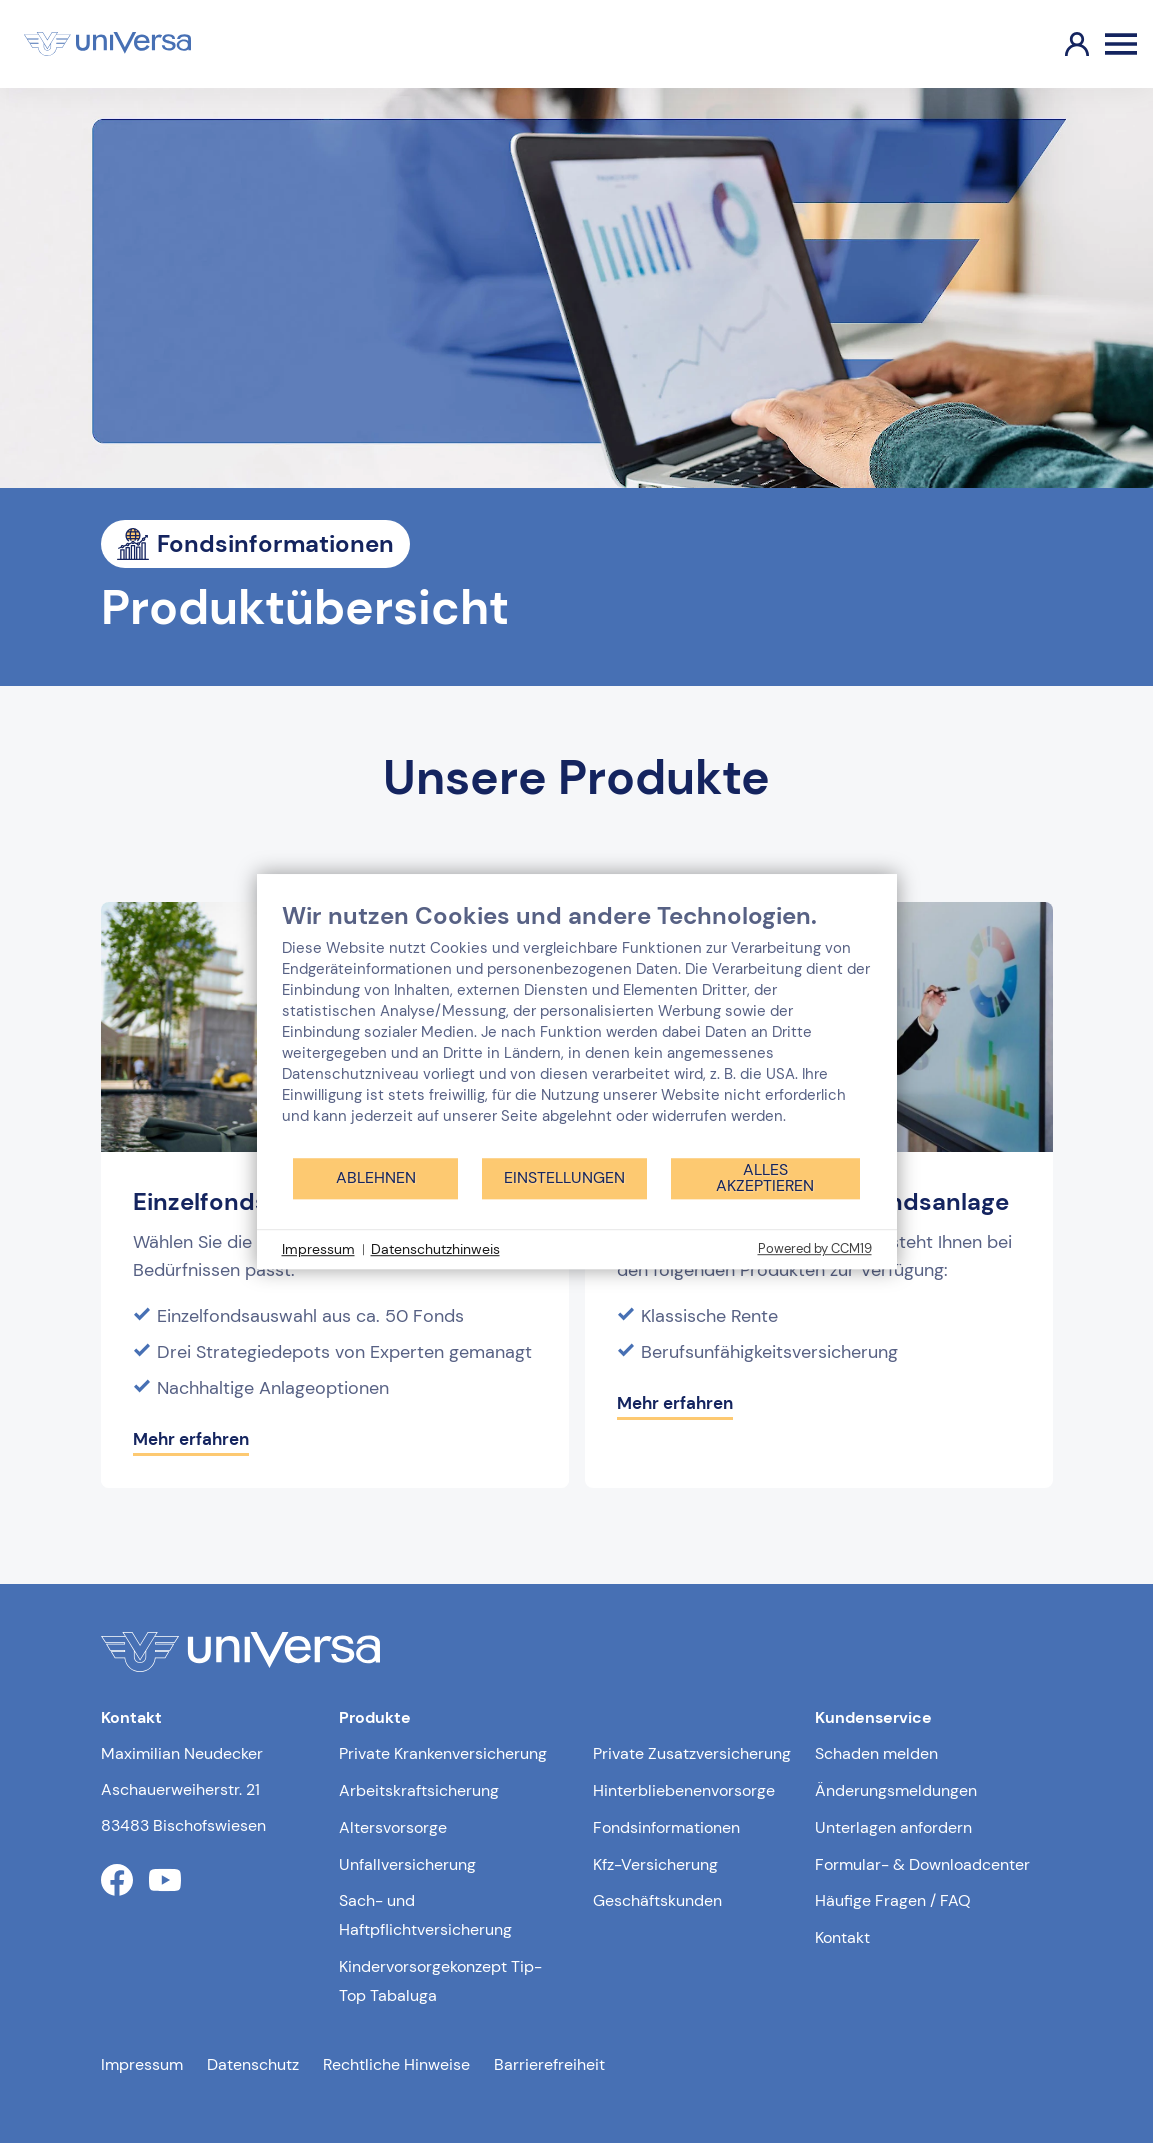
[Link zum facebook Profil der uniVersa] (117, 1880)
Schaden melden (876, 1753)
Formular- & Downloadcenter (922, 1864)
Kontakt (842, 1937)
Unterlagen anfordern (893, 1827)
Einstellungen (564, 1177)
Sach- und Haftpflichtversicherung (425, 1915)
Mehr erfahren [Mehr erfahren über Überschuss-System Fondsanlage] (675, 1403)
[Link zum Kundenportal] (1061, 44)
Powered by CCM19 (815, 1248)
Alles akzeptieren (765, 1177)
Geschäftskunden (657, 1900)
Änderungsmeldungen (896, 1790)
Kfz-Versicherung (655, 1864)
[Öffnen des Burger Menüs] (1121, 44)
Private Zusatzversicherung (692, 1753)
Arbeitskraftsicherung (419, 1790)
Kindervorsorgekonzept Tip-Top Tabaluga (440, 1981)
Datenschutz (253, 2064)
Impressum (142, 2064)
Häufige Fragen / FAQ (893, 1900)
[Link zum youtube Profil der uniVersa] (165, 1880)
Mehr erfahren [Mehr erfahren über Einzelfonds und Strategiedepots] (191, 1439)
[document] (577, 1028)
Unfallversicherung (407, 1864)
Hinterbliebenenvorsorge (684, 1790)
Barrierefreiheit (549, 2064)
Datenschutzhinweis (435, 1249)
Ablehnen (376, 1177)
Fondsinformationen (666, 1827)
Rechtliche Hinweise (396, 2064)
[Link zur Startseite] (107, 44)
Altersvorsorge (393, 1827)
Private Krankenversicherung (443, 1753)
